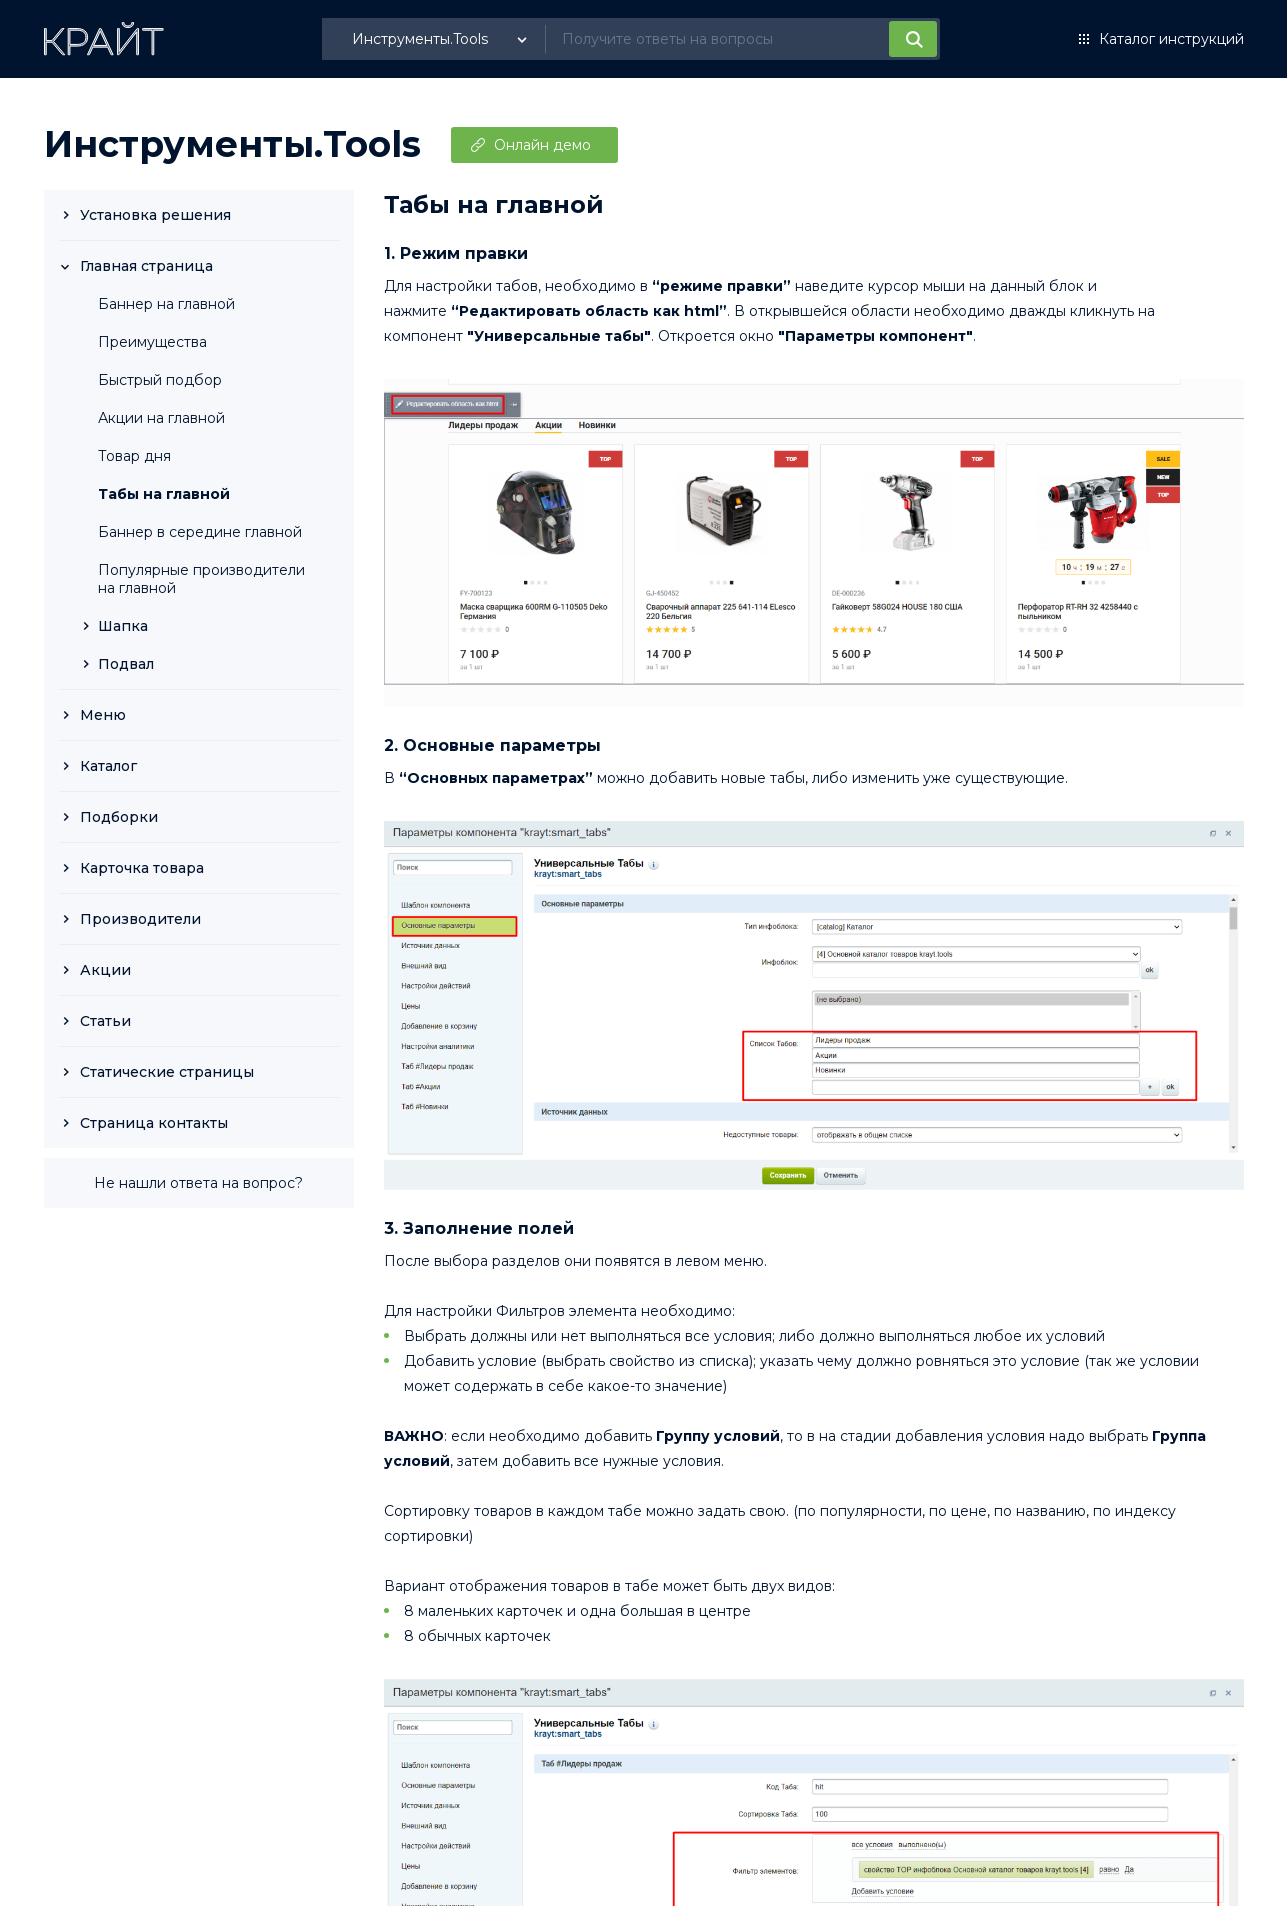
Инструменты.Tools (232, 144)
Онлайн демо (542, 145)
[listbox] (442, 39)
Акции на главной (161, 418)
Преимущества (152, 342)
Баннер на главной (166, 304)
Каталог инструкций (1171, 39)
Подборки (119, 817)
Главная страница (146, 266)
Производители (140, 919)
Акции (105, 970)
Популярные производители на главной (201, 579)
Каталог (108, 766)
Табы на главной (164, 494)
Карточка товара (142, 868)
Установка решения (155, 215)
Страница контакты (154, 1123)
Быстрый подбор (160, 380)
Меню (103, 715)
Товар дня (134, 456)
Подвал (126, 664)
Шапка (123, 626)
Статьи (105, 1021)
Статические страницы (167, 1072)
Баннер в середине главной (200, 532)
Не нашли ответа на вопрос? (198, 1183)
